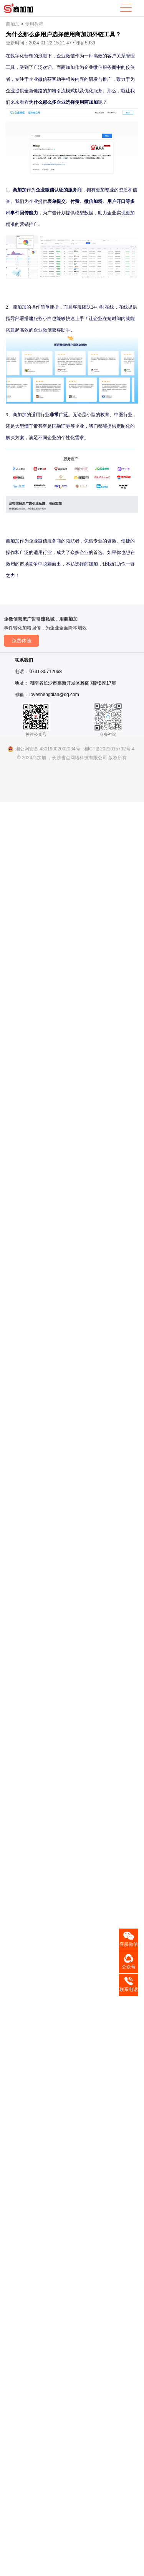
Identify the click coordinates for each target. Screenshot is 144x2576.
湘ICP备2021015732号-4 (108, 749)
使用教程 (34, 24)
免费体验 (21, 641)
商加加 (13, 24)
